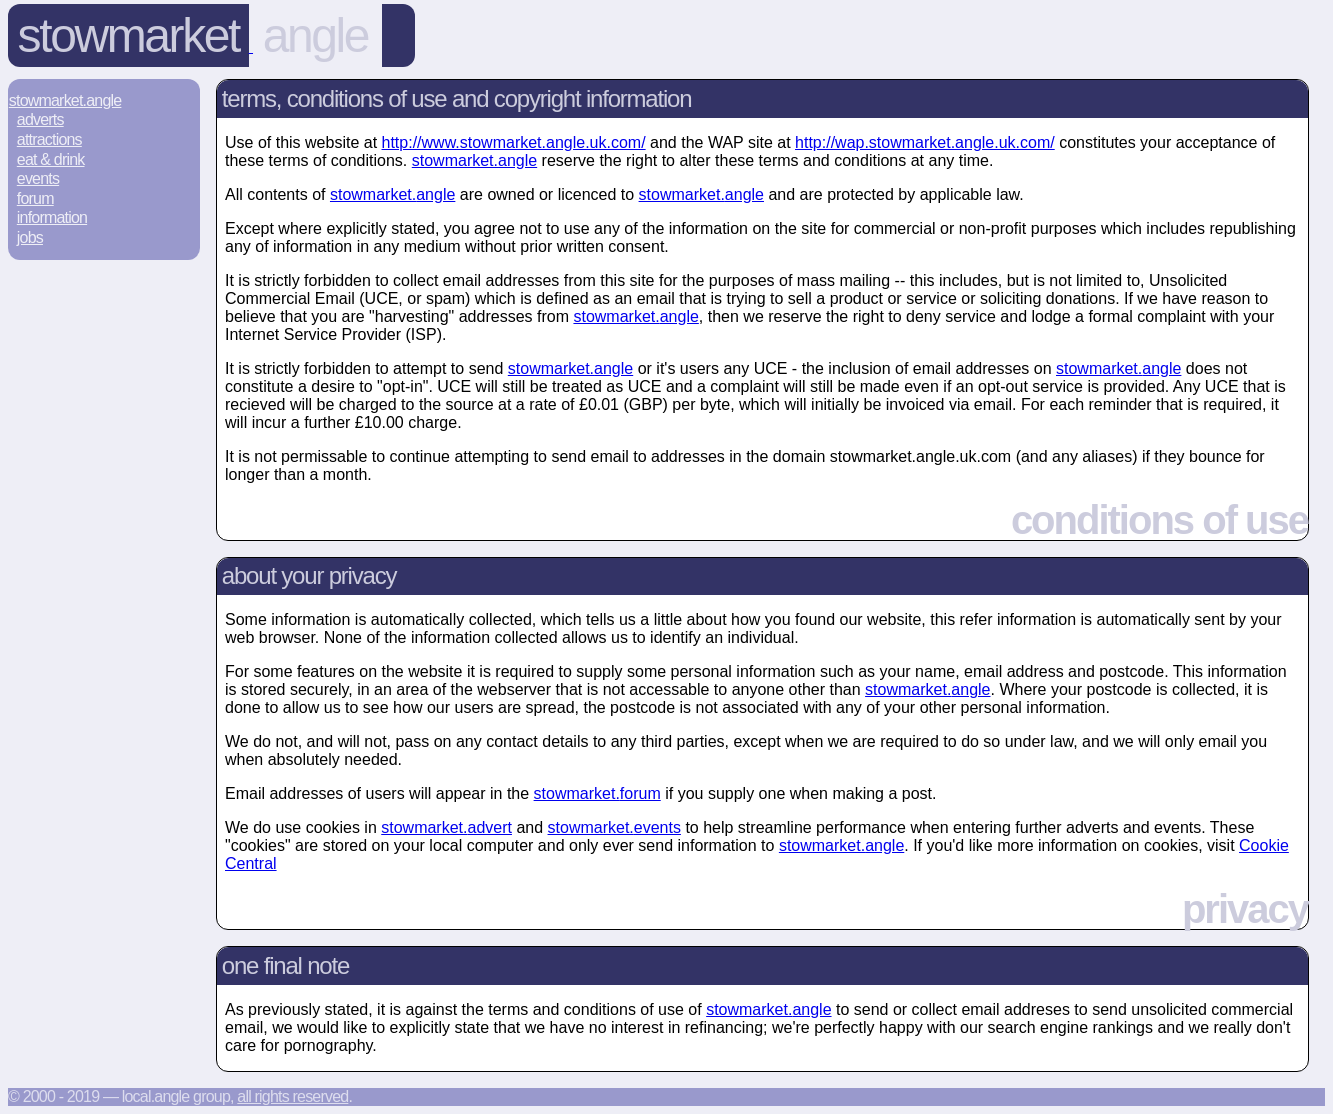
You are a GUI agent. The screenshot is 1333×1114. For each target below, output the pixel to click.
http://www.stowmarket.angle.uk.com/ (514, 142)
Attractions (49, 139)
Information (52, 217)
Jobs (30, 237)
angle (315, 35)
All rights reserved (292, 1096)
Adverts (40, 119)
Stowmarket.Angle (65, 100)
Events (38, 178)
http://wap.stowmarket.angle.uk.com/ (925, 142)
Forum (35, 198)
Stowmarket (128, 35)
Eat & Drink (51, 159)
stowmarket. (474, 160)
